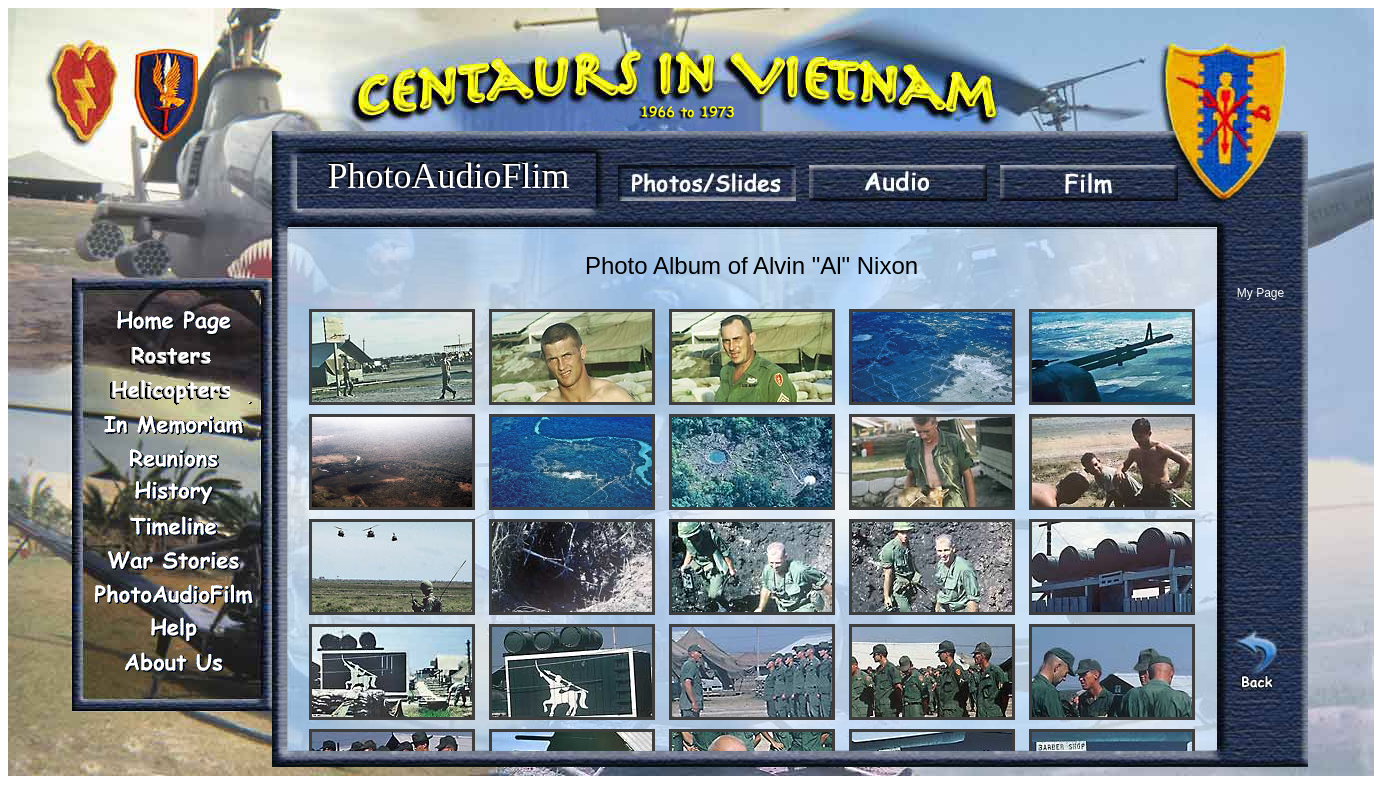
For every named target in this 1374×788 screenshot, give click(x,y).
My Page (1260, 293)
